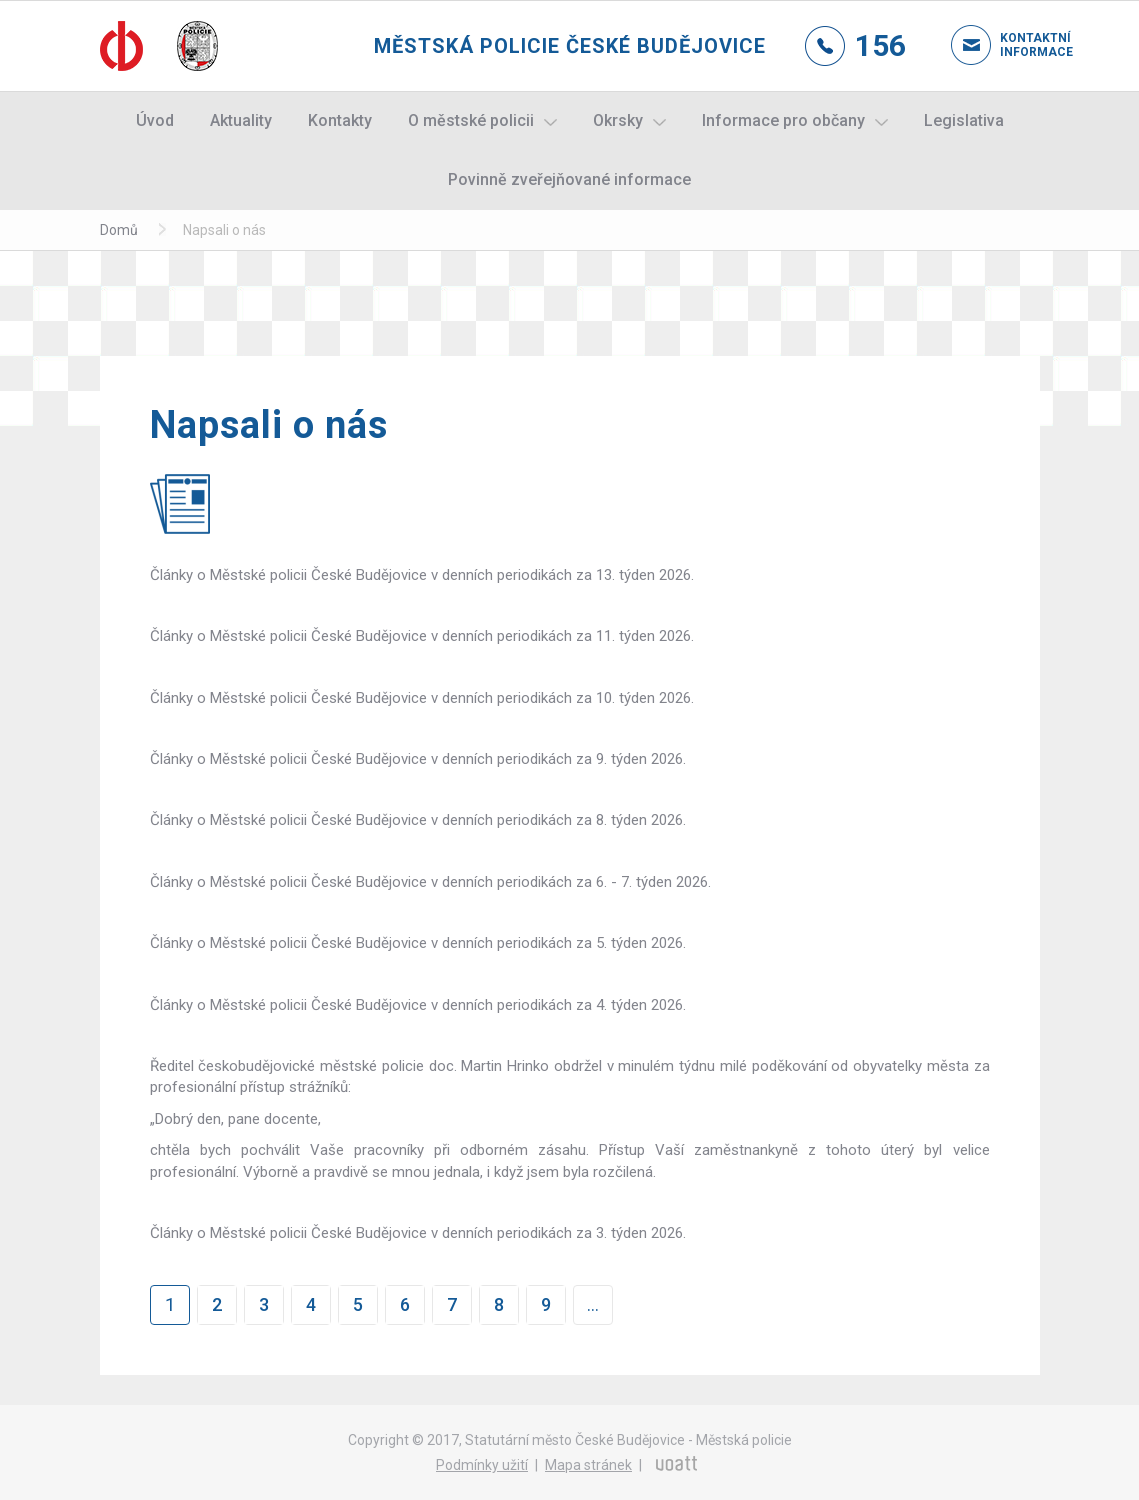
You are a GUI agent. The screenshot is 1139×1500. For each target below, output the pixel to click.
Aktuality (241, 120)
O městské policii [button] (471, 120)
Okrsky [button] (618, 120)
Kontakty (340, 120)
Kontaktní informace (1020, 45)
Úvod (155, 120)
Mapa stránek (588, 1465)
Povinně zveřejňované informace (569, 179)
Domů (119, 230)
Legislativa (964, 120)
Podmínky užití (482, 1465)
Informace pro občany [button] (783, 120)
